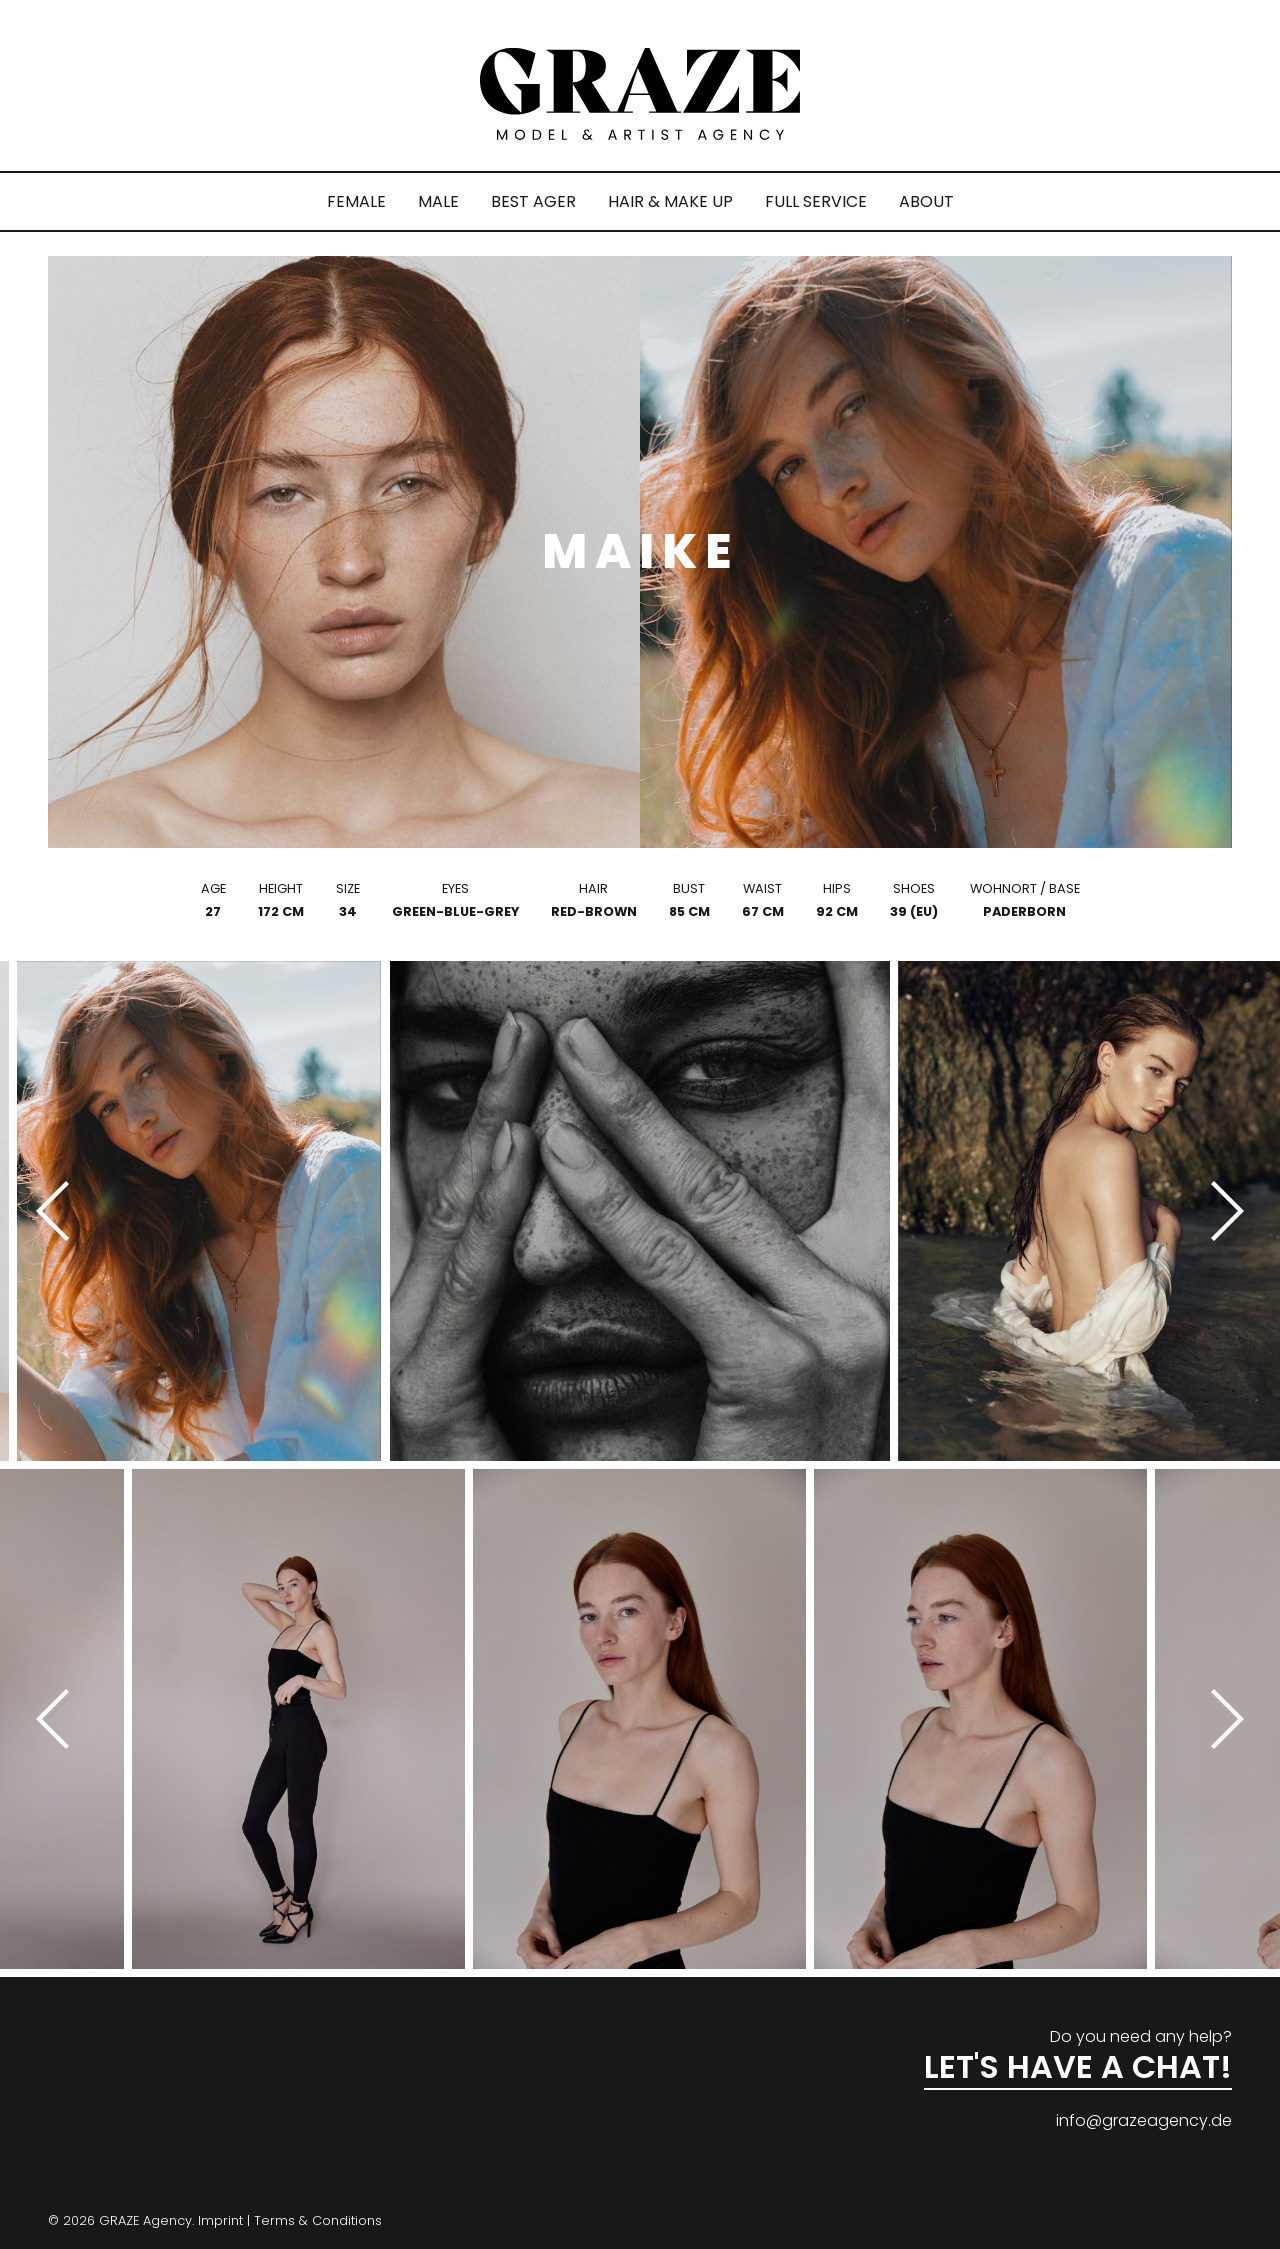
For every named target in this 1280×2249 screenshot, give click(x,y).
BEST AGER (533, 201)
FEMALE (356, 201)
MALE (438, 201)
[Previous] (60, 1211)
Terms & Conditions (318, 2220)
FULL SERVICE (816, 201)
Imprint (220, 2220)
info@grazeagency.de (1144, 2120)
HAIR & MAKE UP (670, 201)
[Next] (1220, 1211)
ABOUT (926, 201)
